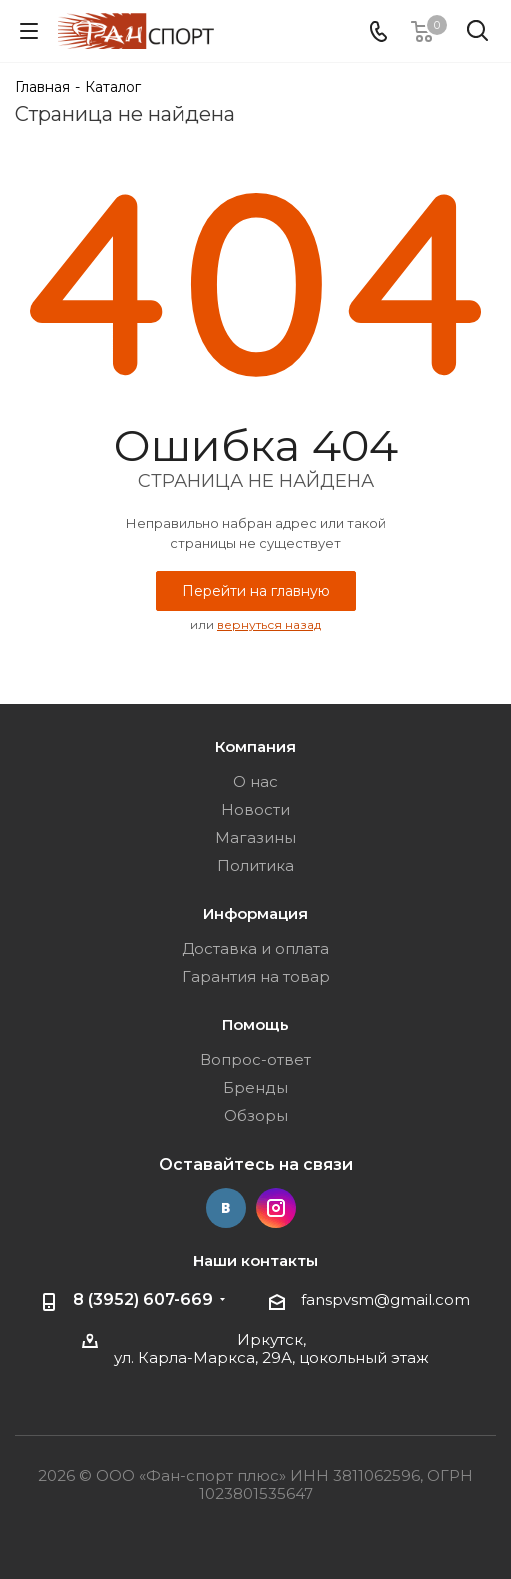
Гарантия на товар (256, 976)
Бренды (255, 1087)
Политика (255, 865)
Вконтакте (226, 1208)
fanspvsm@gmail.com (385, 1299)
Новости (255, 809)
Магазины (255, 837)
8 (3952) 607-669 (143, 1299)
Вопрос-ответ (255, 1059)
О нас (255, 781)
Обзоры (256, 1115)
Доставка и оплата (255, 948)
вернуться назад (269, 624)
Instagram (276, 1208)
